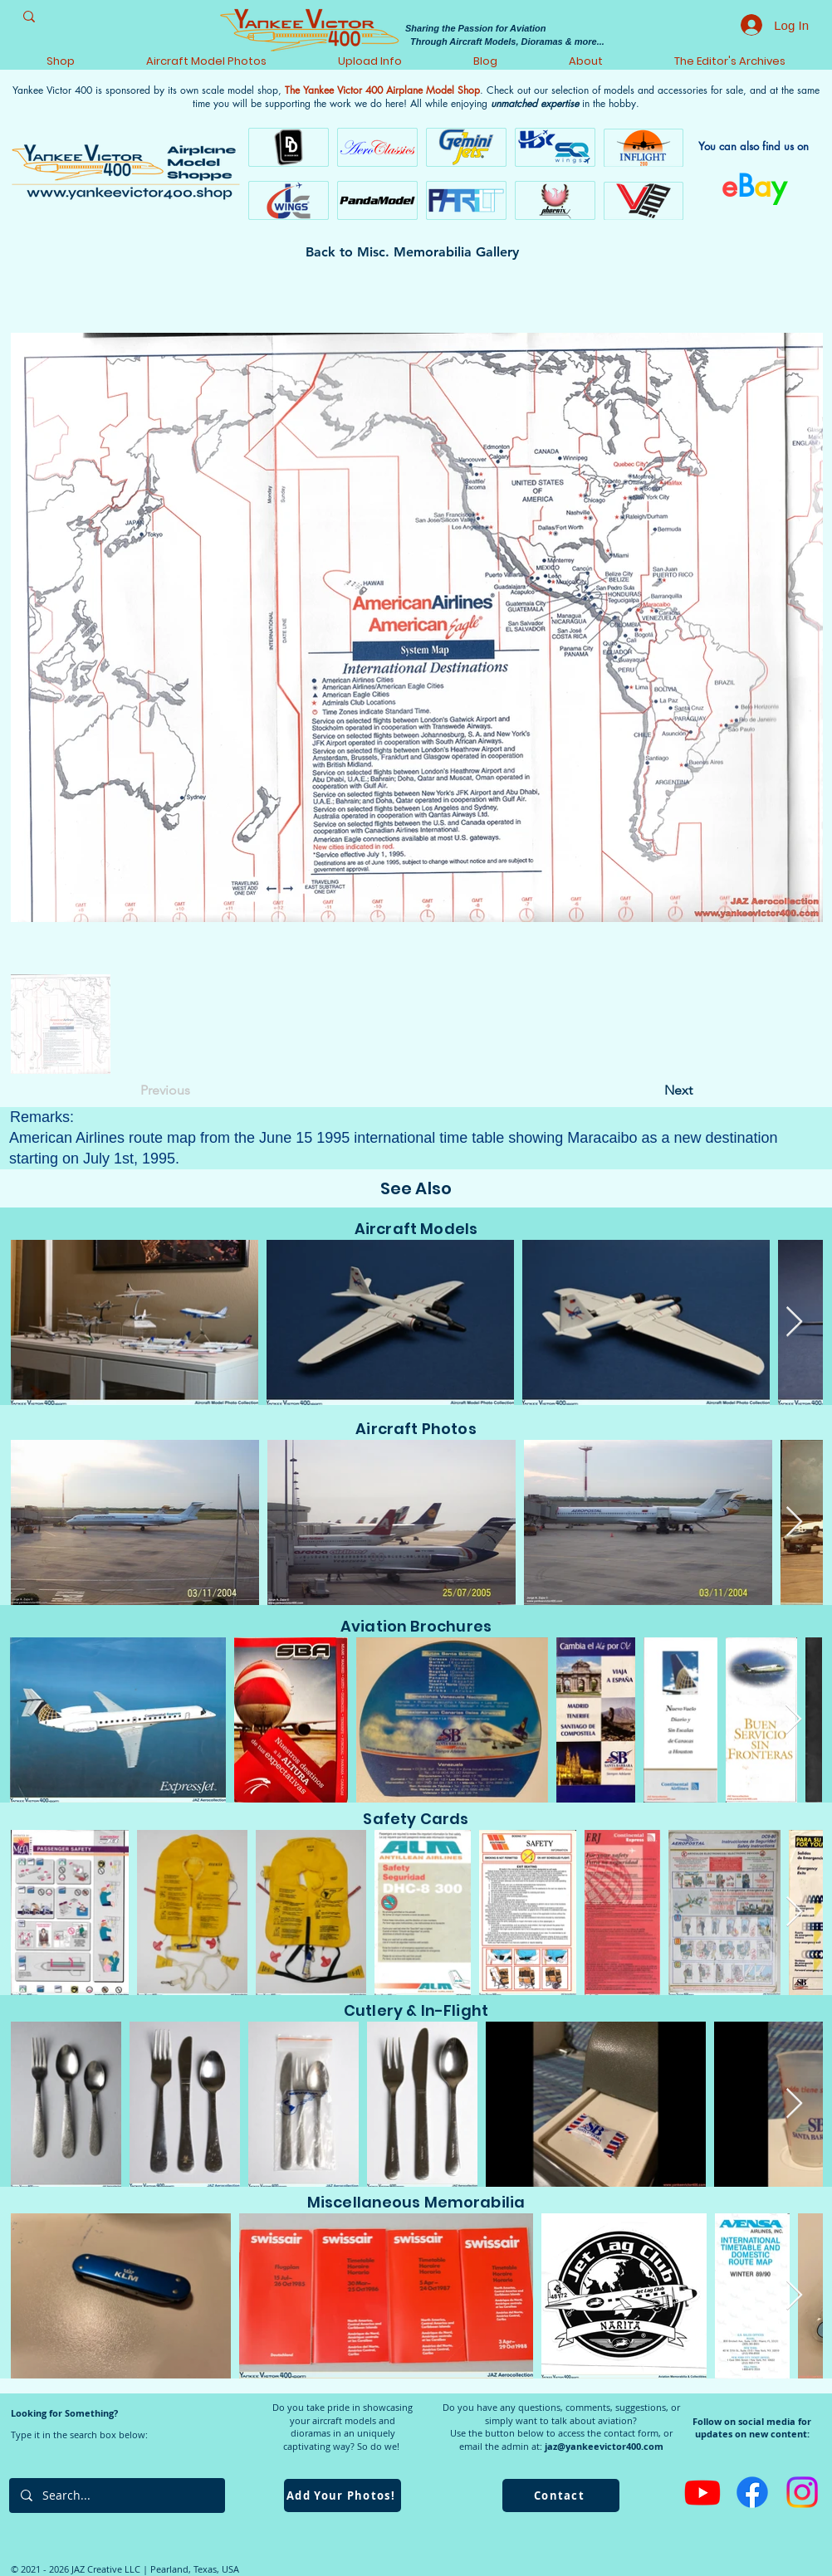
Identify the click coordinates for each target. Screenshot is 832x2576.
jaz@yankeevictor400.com (604, 2446)
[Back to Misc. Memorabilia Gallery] (416, 252)
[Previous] (195, 1090)
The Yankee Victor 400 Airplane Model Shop (382, 90)
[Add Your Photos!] (342, 2495)
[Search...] (116, 2495)
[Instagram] (802, 2492)
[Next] (651, 1090)
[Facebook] (752, 2492)
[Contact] (560, 2495)
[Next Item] (794, 1322)
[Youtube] (702, 2492)
